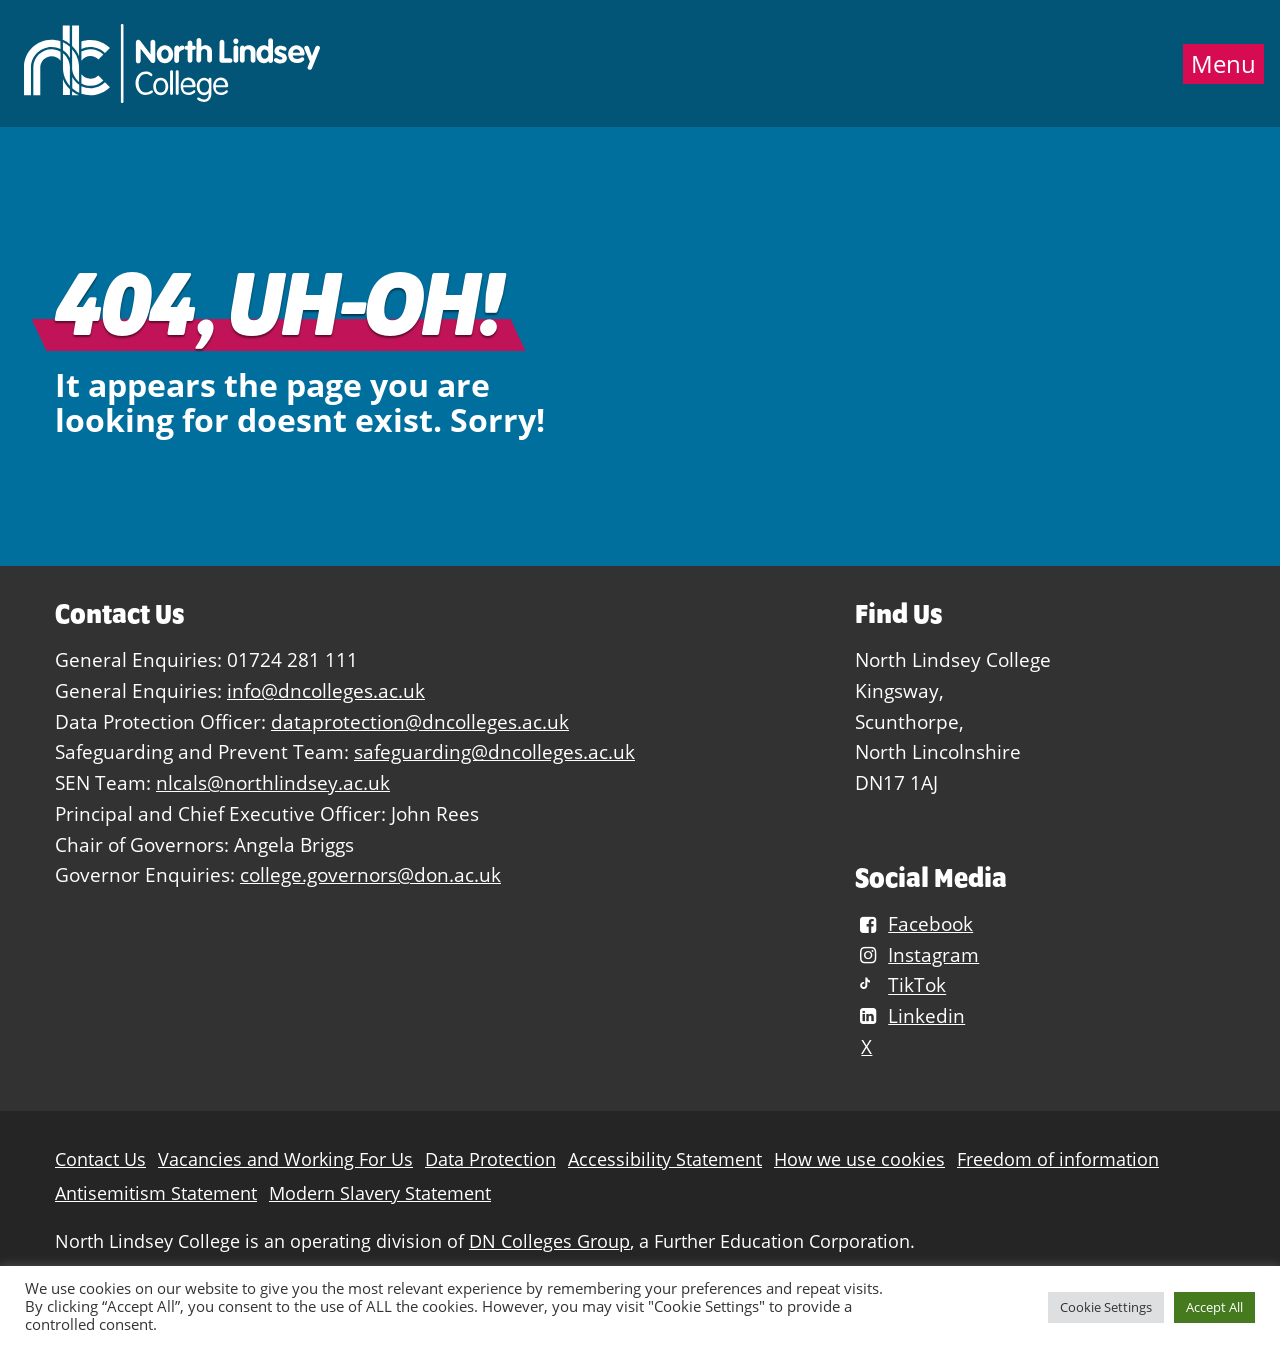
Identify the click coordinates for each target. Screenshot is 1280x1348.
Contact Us (100, 1159)
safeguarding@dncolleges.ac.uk (494, 751)
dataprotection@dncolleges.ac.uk (420, 721)
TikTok (900, 985)
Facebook (914, 923)
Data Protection (490, 1159)
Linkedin (910, 1015)
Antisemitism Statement (156, 1193)
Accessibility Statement (665, 1159)
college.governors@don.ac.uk (370, 874)
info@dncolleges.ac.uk (326, 690)
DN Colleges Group (549, 1241)
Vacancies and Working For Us (285, 1159)
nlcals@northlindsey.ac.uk (273, 782)
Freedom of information (1058, 1159)
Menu (1223, 64)
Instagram (917, 954)
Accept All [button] (1214, 1307)
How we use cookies (859, 1159)
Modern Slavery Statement (380, 1193)
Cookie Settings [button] (1106, 1307)
